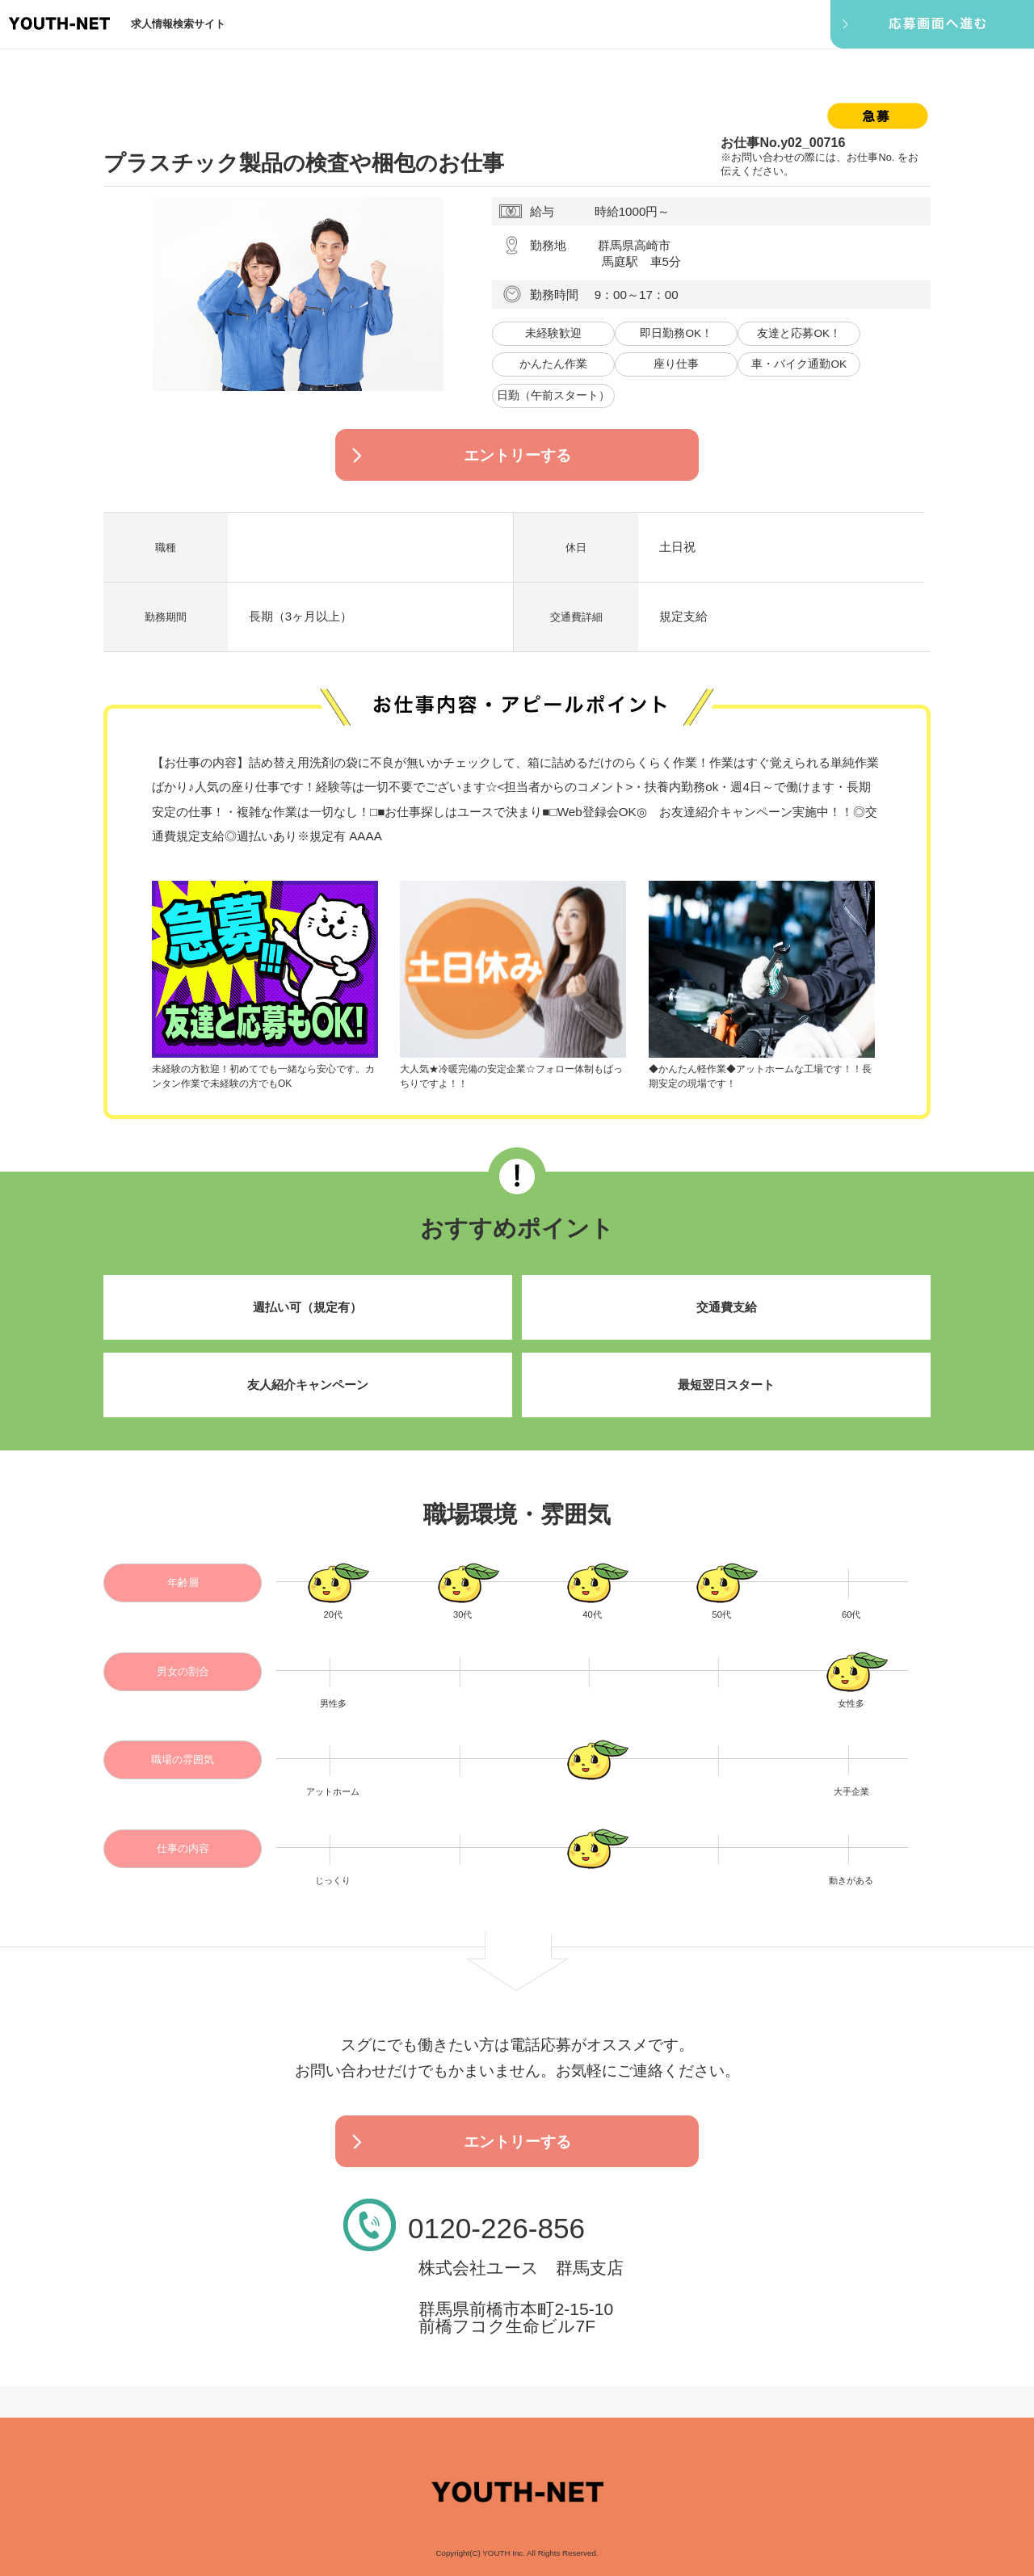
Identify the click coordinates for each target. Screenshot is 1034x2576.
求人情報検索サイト (178, 24)
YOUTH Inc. (503, 2553)
